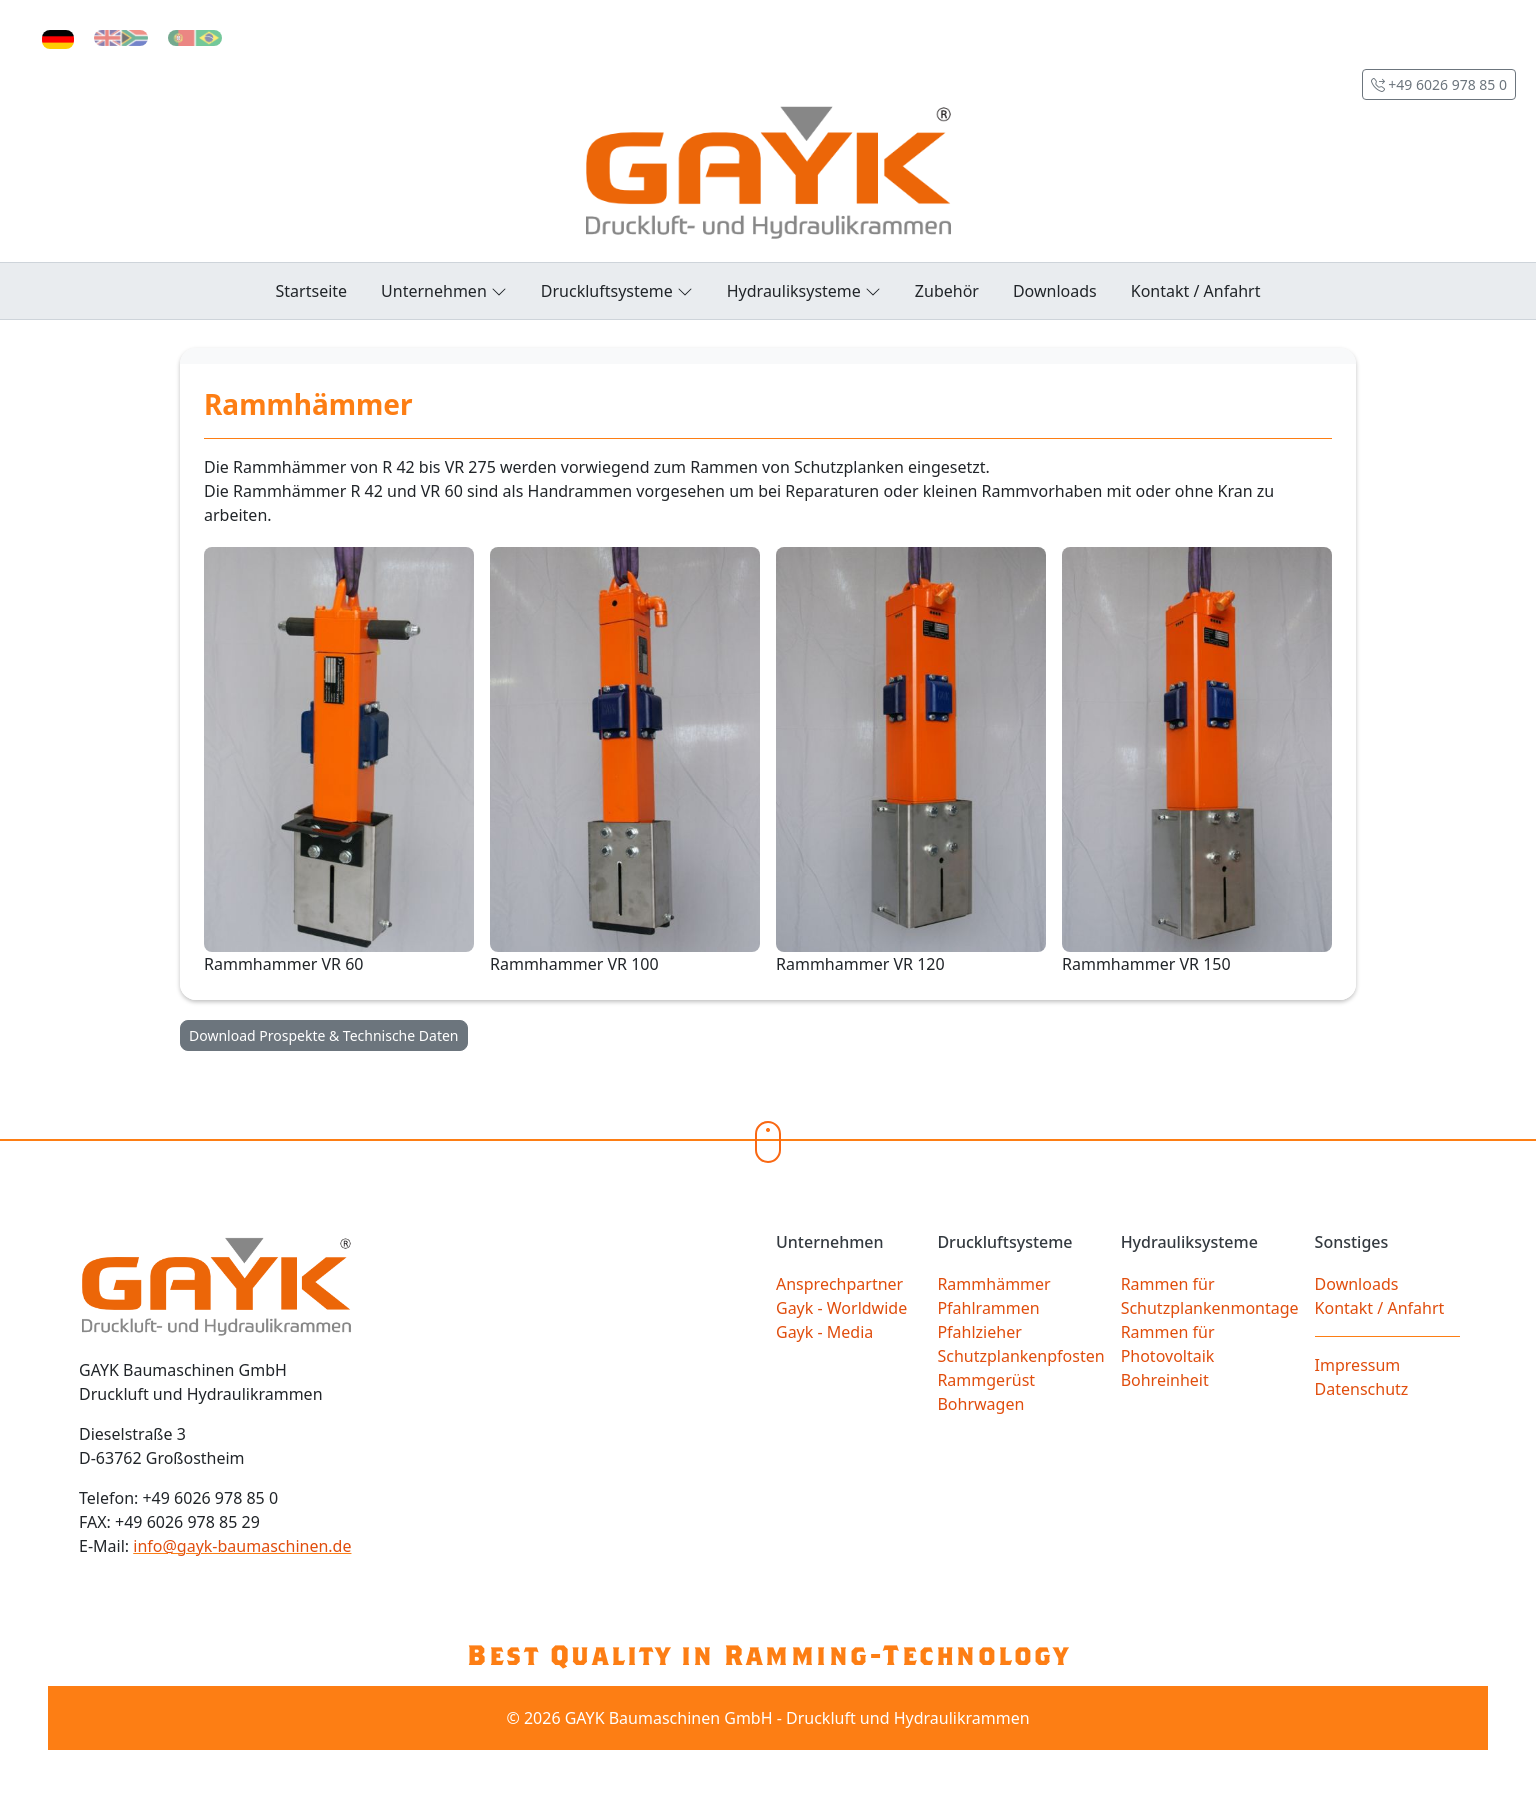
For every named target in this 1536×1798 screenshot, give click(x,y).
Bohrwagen (980, 1404)
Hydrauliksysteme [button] (804, 290)
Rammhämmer (993, 1284)
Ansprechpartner (839, 1284)
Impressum (1358, 1365)
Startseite (312, 291)
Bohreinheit (1165, 1380)
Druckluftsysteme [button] (617, 290)
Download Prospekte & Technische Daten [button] (324, 1035)
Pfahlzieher (979, 1332)
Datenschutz (1362, 1389)
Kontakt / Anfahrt (1196, 291)
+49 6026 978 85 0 (1439, 84)
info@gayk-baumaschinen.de (242, 1546)
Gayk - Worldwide (841, 1308)
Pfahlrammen (988, 1308)
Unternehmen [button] (444, 290)
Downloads (1055, 291)
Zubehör (947, 291)
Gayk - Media (824, 1332)
